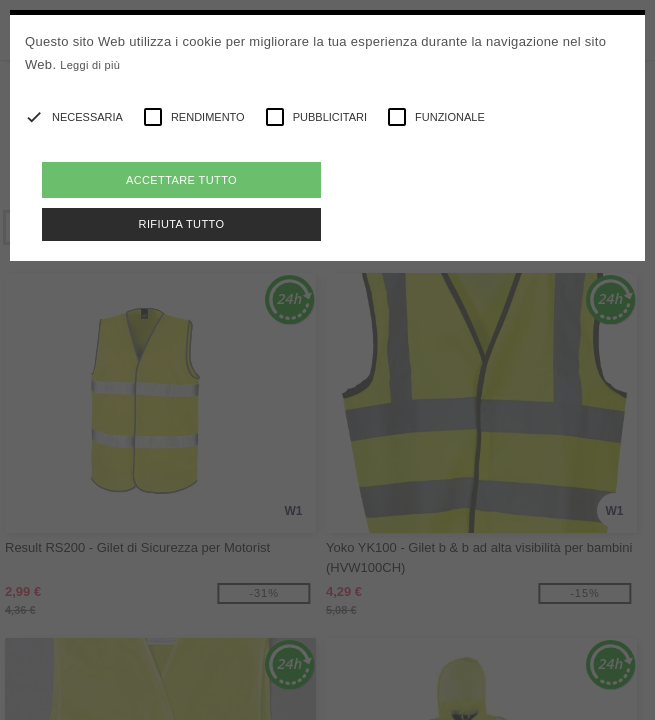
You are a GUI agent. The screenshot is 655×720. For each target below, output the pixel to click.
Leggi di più (90, 65)
